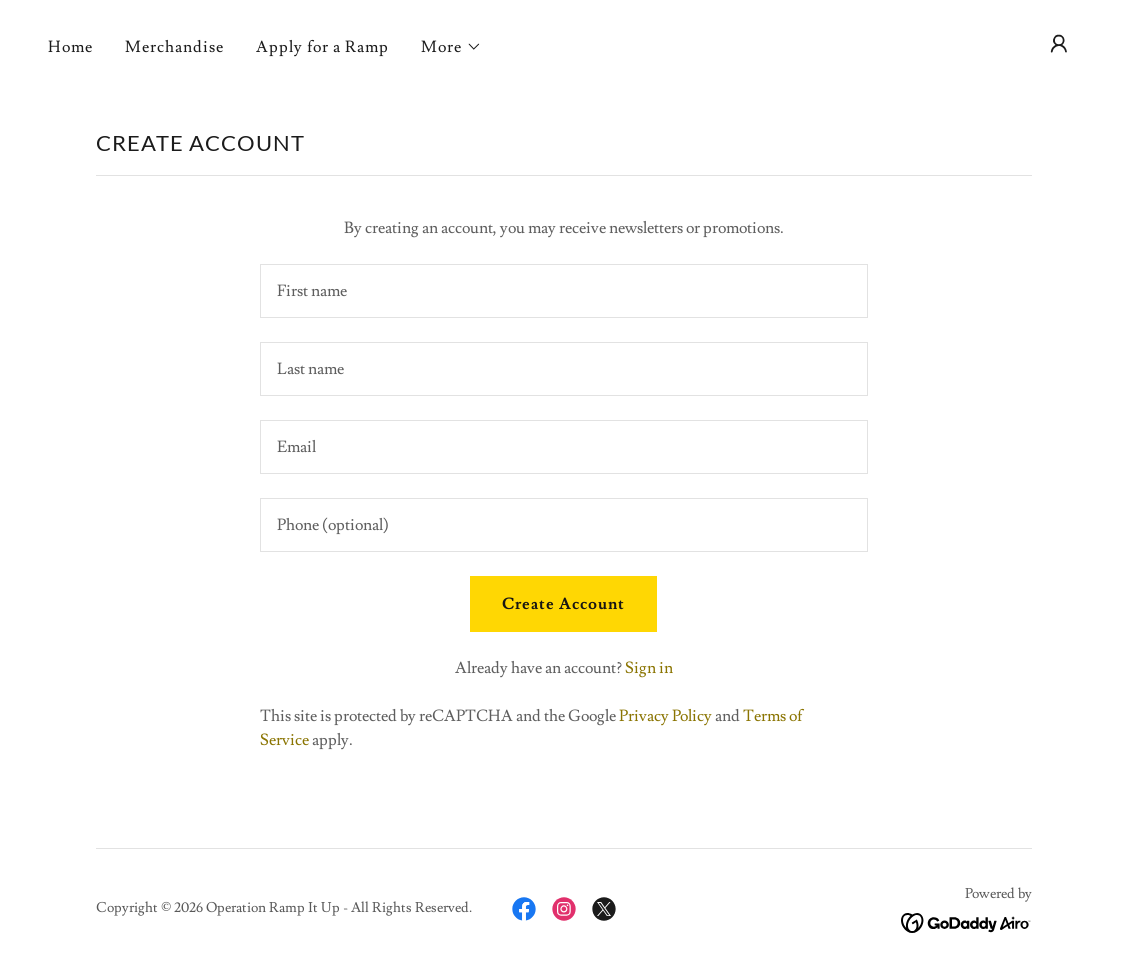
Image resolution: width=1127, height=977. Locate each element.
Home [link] (70, 47)
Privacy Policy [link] (665, 716)
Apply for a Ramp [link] (322, 47)
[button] (451, 47)
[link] (524, 909)
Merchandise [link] (174, 47)
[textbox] (564, 291)
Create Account (563, 604)
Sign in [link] (649, 668)
